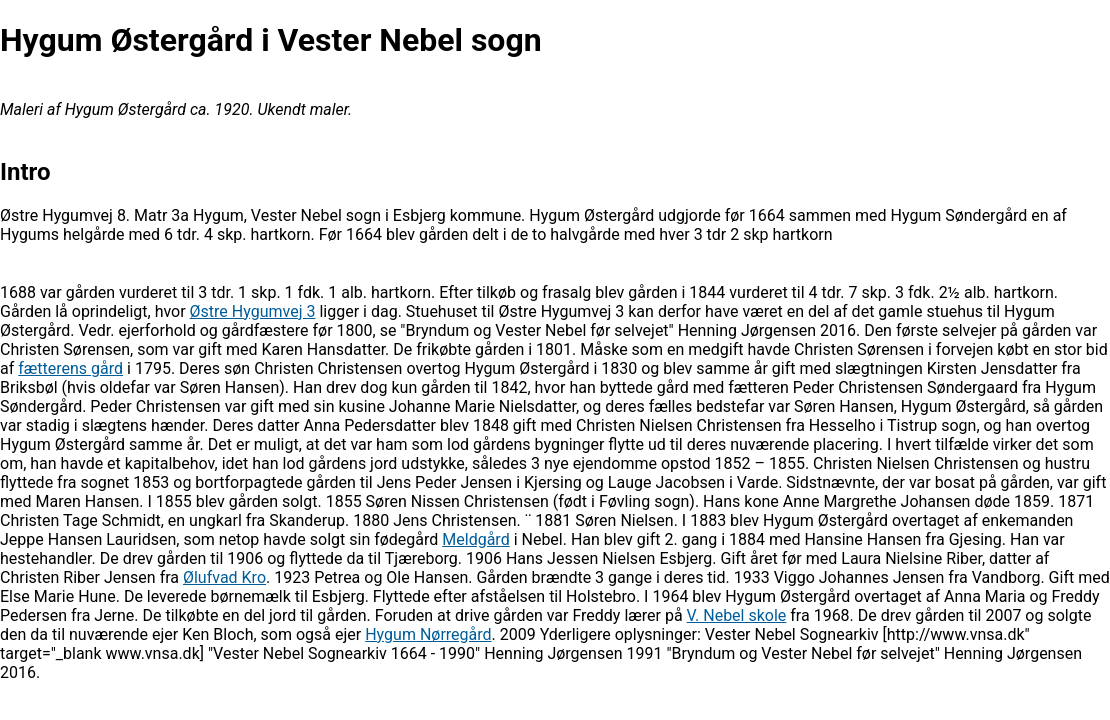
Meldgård (475, 539)
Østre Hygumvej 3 (253, 311)
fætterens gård (70, 368)
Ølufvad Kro (224, 577)
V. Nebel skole (737, 615)
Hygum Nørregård (428, 634)
